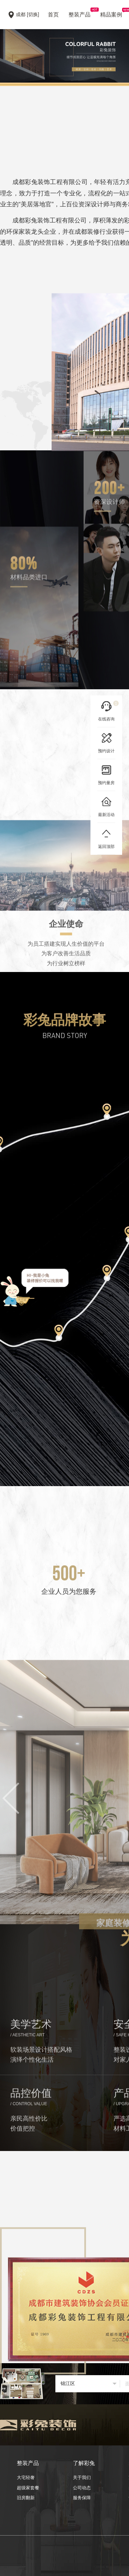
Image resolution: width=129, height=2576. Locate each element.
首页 (53, 14)
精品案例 (111, 12)
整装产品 (79, 12)
